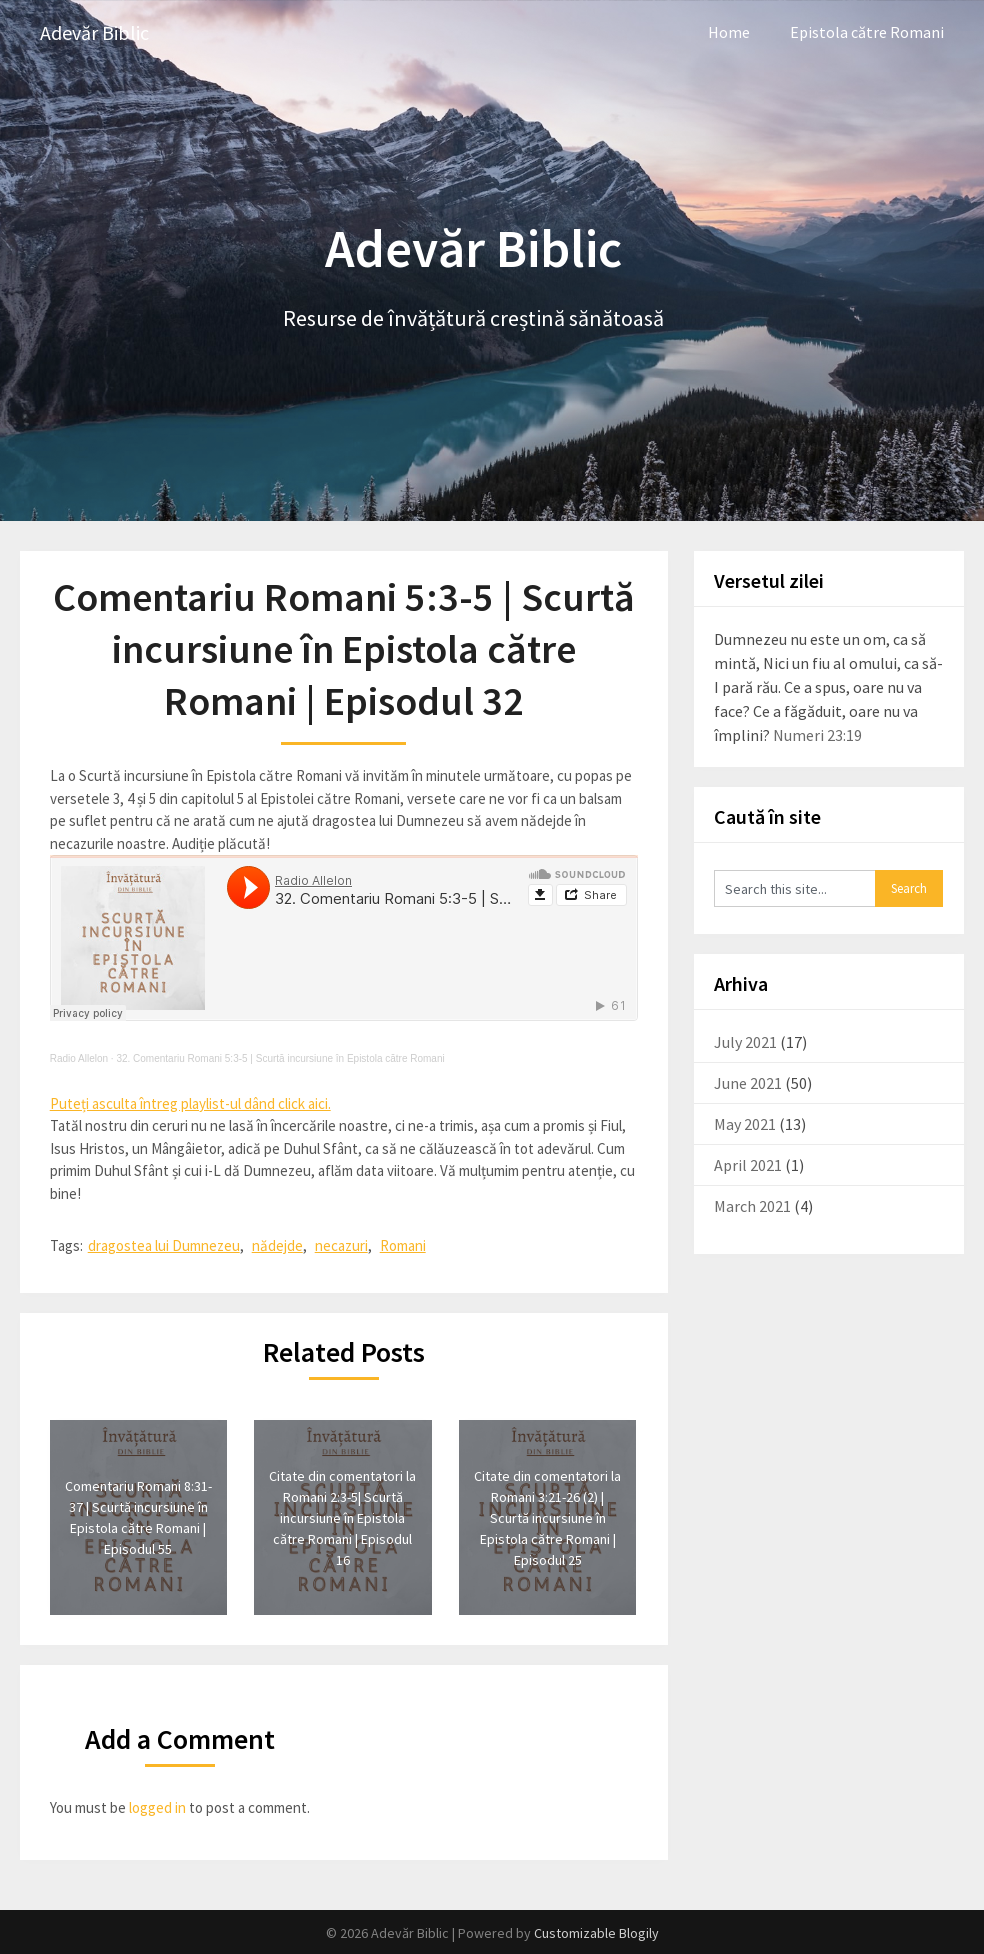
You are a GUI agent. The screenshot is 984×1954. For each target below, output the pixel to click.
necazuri (341, 1245)
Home (729, 32)
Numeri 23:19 (817, 735)
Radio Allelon (79, 1058)
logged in (157, 1807)
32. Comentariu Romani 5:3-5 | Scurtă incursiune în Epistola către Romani (280, 1058)
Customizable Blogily (596, 1933)
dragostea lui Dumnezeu (164, 1245)
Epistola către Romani (867, 32)
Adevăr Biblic (94, 32)
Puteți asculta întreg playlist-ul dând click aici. (190, 1103)
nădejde (277, 1245)
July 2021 (745, 1042)
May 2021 (745, 1124)
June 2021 (748, 1083)
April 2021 (748, 1165)
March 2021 (752, 1206)
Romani (403, 1245)
